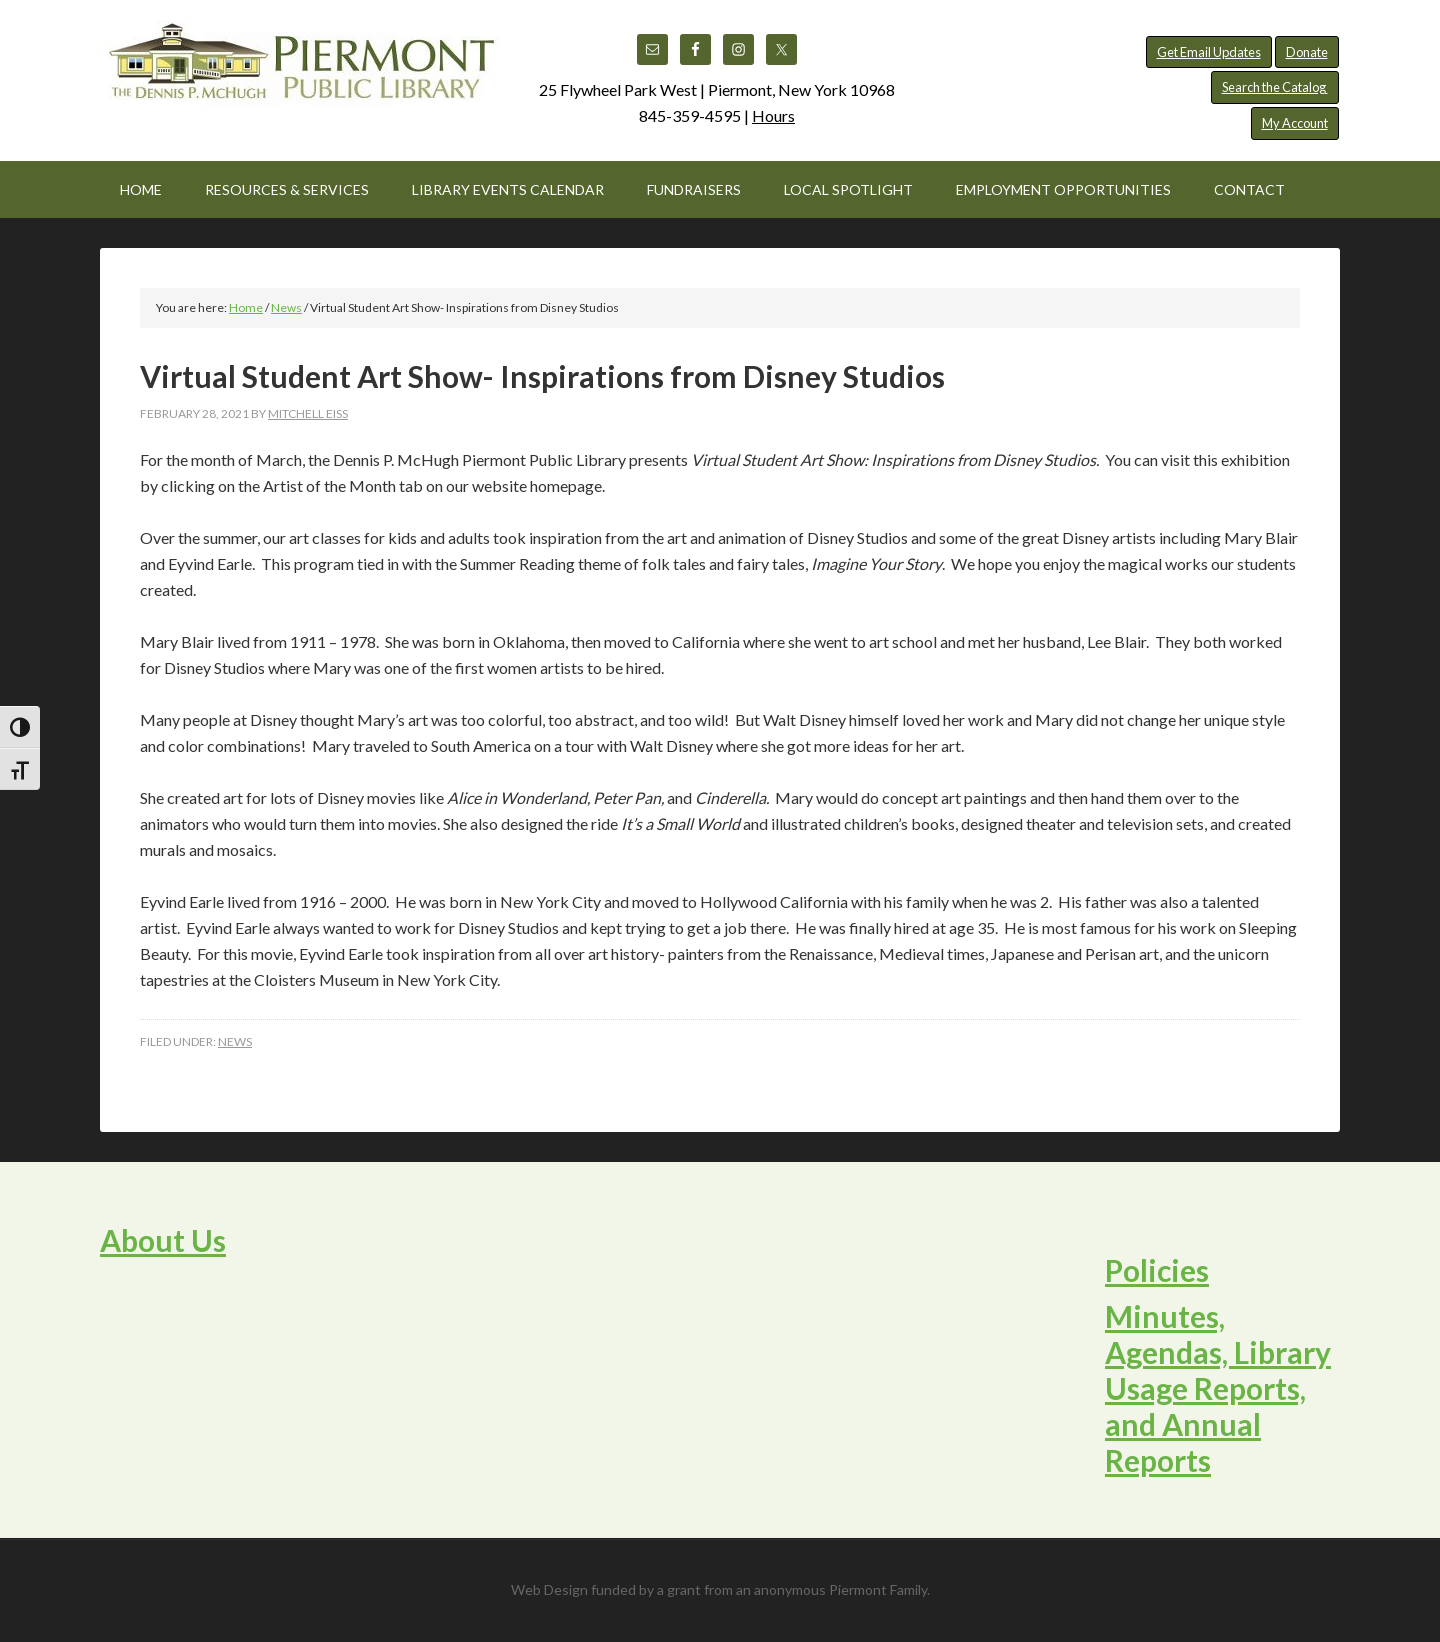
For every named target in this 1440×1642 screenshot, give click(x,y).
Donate (1307, 52)
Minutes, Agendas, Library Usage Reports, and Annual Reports (1218, 1388)
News (235, 1041)
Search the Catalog (1275, 87)
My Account (1295, 123)
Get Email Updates (1209, 52)
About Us (163, 1240)
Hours (773, 115)
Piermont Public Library (300, 70)
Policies (1157, 1270)
